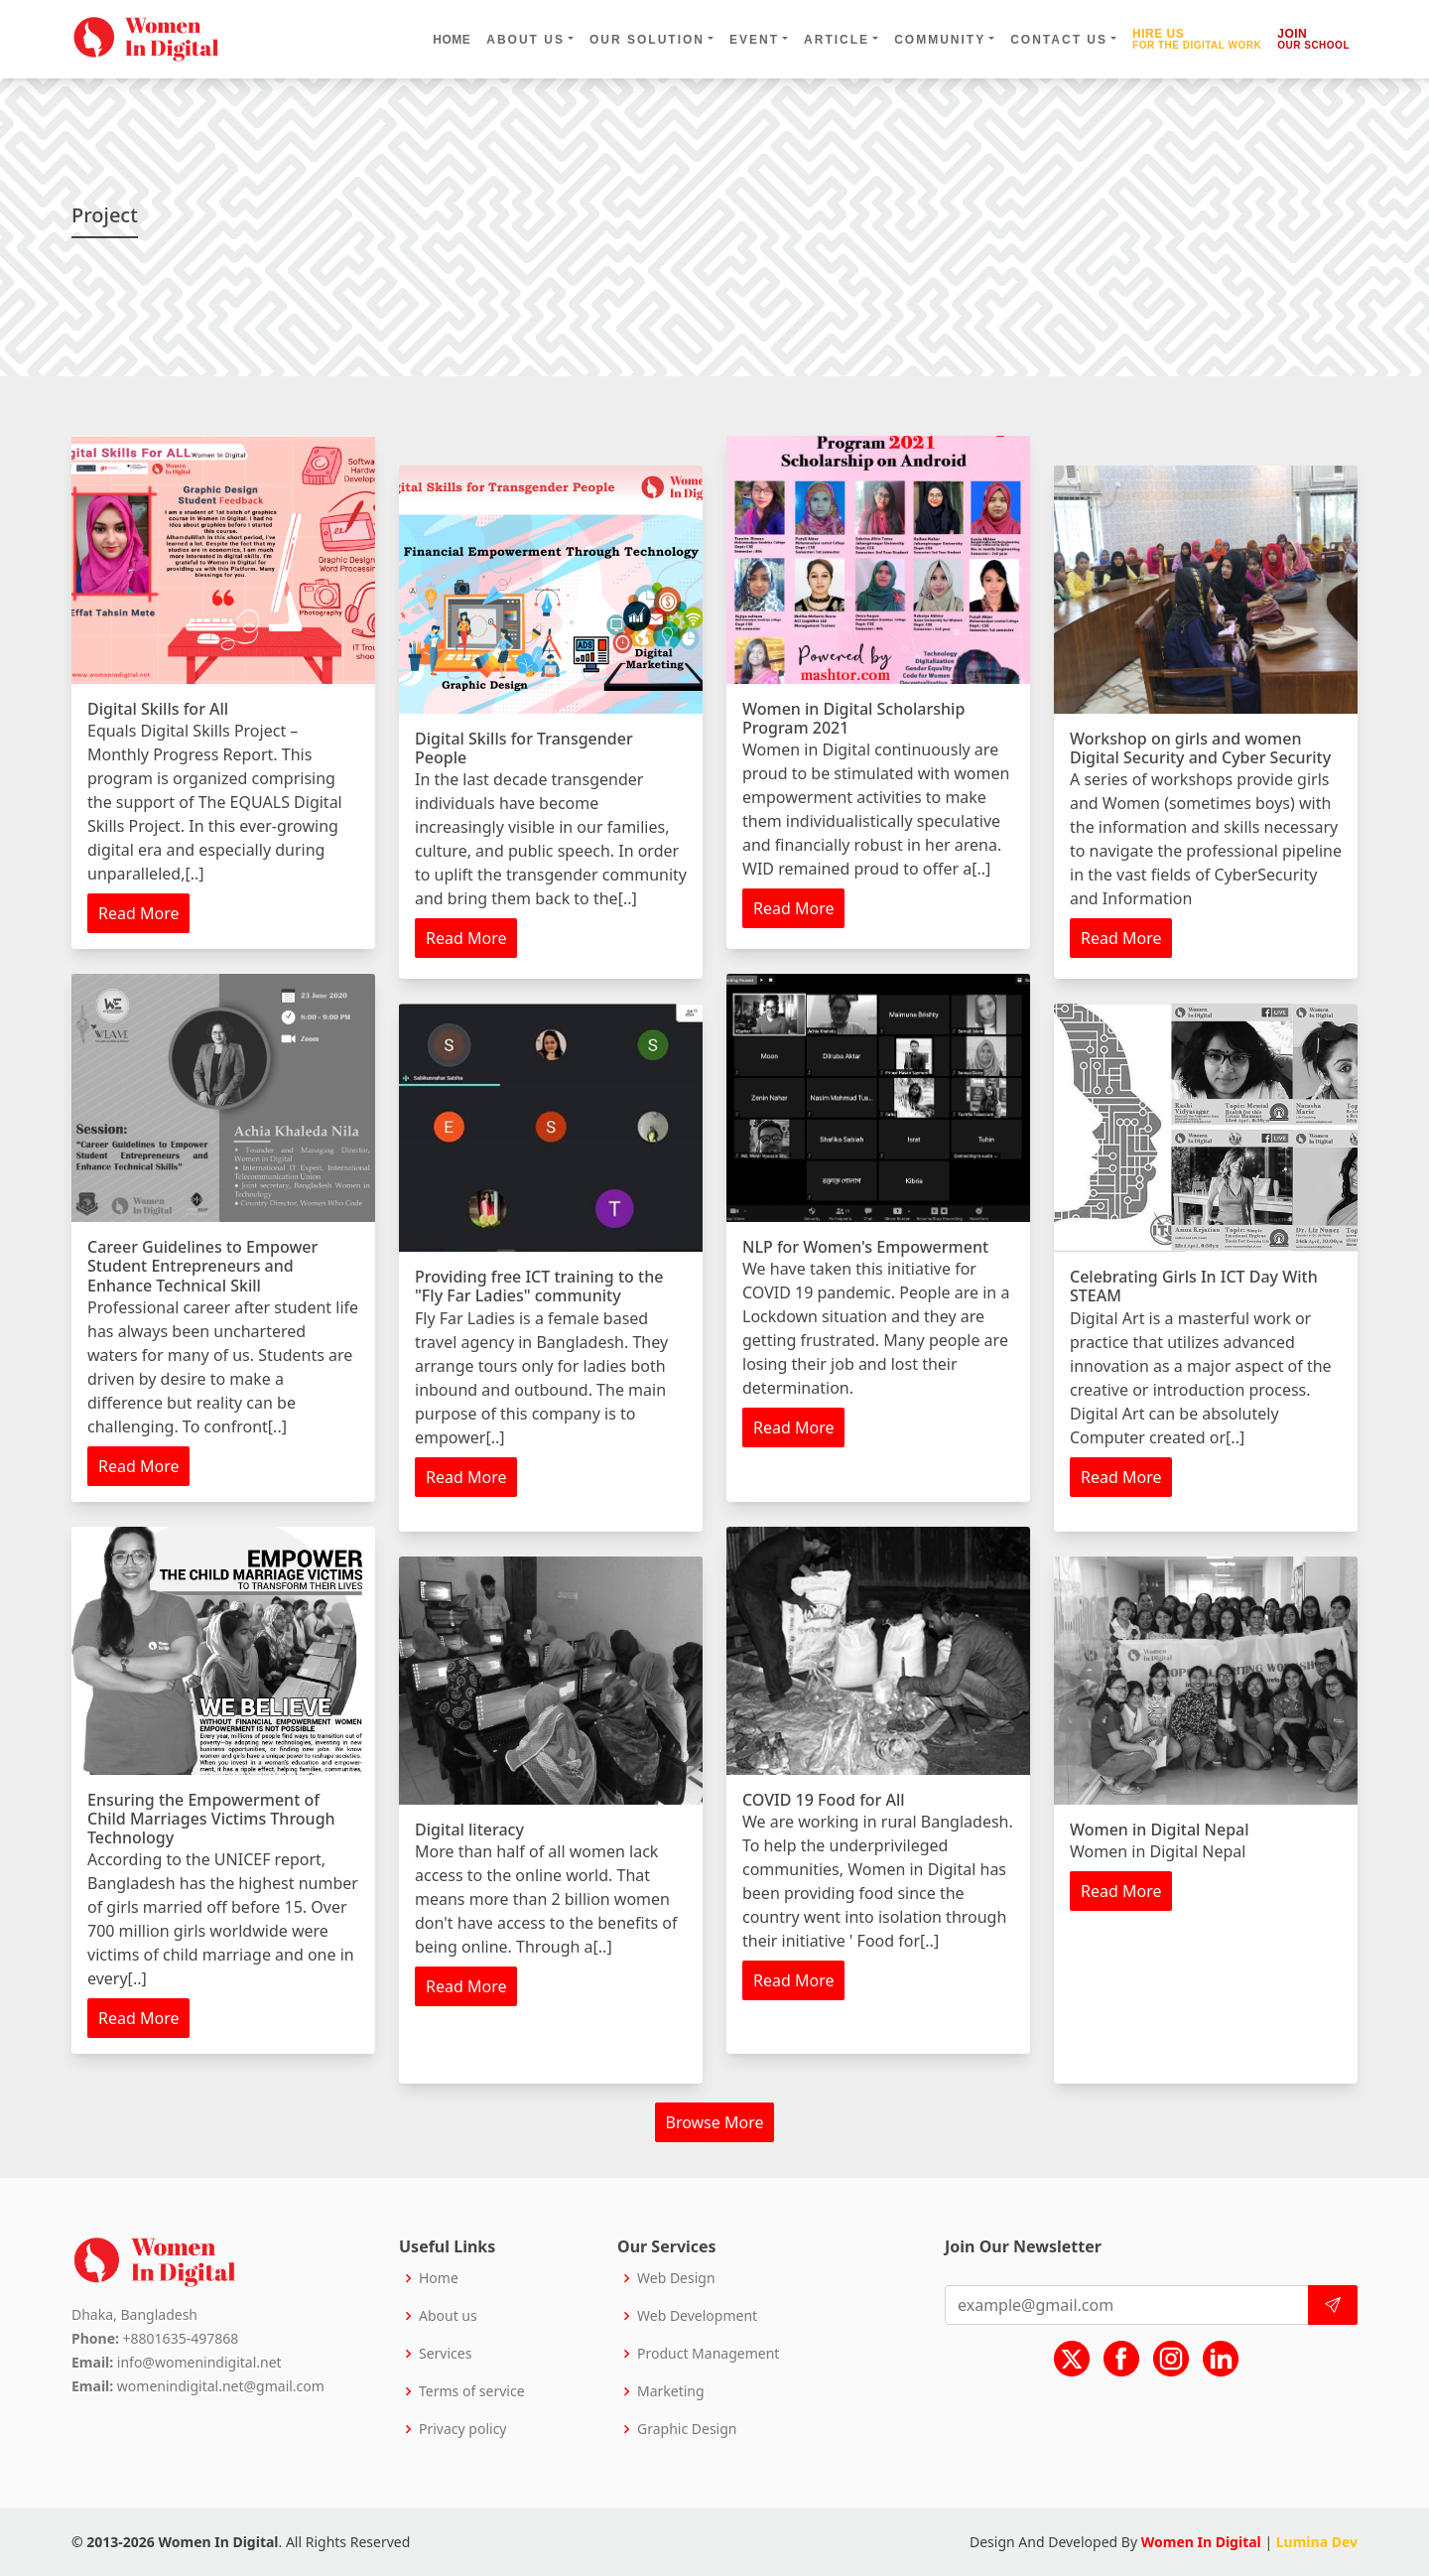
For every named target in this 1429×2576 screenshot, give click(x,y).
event (754, 40)
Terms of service (472, 2391)
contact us (1058, 40)
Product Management (708, 2354)
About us (448, 2316)
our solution (647, 40)
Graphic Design (686, 2429)
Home (451, 40)
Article (836, 40)
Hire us (1196, 39)
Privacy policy (463, 2429)
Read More (138, 913)
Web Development (697, 2316)
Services (445, 2354)
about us (525, 40)
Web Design (676, 2278)
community (939, 40)
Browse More (715, 2122)
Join (1313, 39)
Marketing (671, 2391)
